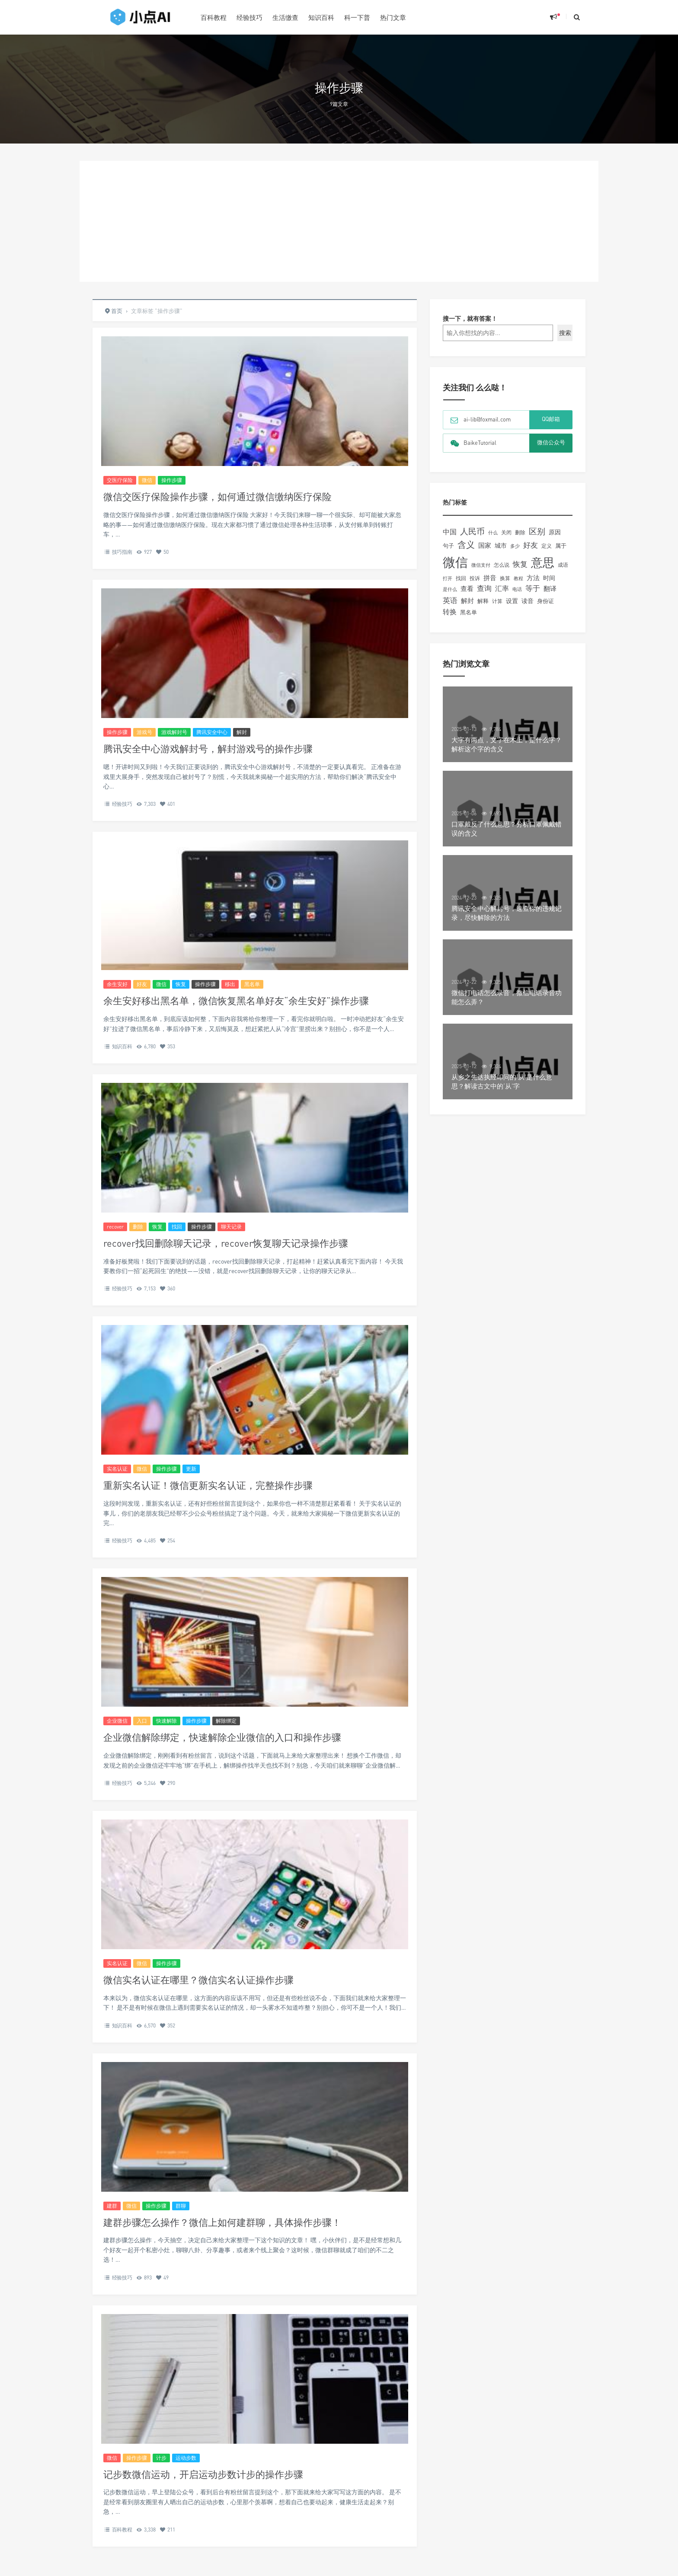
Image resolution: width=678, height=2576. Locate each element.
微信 (147, 480)
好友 (142, 984)
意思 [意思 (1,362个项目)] (542, 562)
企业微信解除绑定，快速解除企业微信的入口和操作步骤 (222, 1737)
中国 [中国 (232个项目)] (450, 531)
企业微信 (117, 1720)
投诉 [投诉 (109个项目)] (475, 578)
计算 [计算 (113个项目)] (497, 601)
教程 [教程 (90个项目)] (518, 578)
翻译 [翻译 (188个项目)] (550, 588)
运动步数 (186, 2458)
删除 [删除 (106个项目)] (520, 533)
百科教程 (214, 17)
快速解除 (166, 1720)
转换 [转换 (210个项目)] (450, 612)
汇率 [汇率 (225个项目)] (502, 588)
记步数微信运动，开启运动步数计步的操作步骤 (203, 2474)
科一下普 (357, 17)
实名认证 (117, 1468)
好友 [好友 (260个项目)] (530, 544)
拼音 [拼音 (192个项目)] (489, 577)
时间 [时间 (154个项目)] (549, 577)
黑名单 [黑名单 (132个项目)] (468, 612)
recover (115, 1226)
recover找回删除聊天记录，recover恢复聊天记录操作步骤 (225, 1243)
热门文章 (393, 17)
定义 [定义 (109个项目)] (546, 546)
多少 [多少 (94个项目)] (515, 546)
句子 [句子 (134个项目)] (448, 545)
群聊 (181, 2206)
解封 (242, 732)
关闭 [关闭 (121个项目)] (506, 532)
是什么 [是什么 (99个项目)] (450, 589)
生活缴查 (285, 17)
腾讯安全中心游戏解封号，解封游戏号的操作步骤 (208, 748)
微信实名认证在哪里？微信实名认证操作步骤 (198, 1979)
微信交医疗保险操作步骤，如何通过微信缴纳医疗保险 (217, 496)
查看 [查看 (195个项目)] (467, 588)
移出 (230, 984)
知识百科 (321, 17)
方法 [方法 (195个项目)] (533, 577)
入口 (142, 1720)
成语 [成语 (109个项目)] (563, 565)
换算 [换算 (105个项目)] (505, 578)
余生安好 (117, 984)
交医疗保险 (120, 480)
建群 (112, 2206)
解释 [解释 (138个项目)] (483, 600)
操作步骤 (171, 480)
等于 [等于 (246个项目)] (532, 588)
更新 (191, 1468)
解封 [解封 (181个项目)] (467, 600)
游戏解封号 (174, 732)
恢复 (181, 984)
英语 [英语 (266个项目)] (450, 600)
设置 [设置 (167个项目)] (512, 600)
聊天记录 (231, 1226)
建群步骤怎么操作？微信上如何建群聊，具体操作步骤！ (222, 2222)
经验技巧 (249, 17)
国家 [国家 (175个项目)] (484, 545)
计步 (161, 2458)
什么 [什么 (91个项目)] (493, 532)
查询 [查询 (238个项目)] (484, 588)
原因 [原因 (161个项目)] (555, 532)
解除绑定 (226, 1720)
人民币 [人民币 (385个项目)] (472, 531)
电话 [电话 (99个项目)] (517, 589)
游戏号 (144, 732)
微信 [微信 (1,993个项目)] (455, 562)
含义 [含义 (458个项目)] (466, 544)
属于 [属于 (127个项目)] (560, 545)
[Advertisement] (339, 221)
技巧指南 (122, 552)
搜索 (565, 332)
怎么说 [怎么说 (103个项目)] (501, 565)
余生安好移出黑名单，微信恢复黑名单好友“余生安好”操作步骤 (236, 1000)
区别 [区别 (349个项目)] (537, 531)
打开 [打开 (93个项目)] (447, 578)
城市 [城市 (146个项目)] (501, 545)
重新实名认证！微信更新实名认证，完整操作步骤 (208, 1485)
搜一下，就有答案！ (470, 318)
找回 (177, 1226)
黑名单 (252, 984)
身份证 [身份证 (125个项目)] (545, 601)
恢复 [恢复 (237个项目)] (520, 564)
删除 (138, 1226)
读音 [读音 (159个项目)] (527, 600)
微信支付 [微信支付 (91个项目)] (480, 565)
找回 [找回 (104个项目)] (461, 578)
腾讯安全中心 (211, 732)
